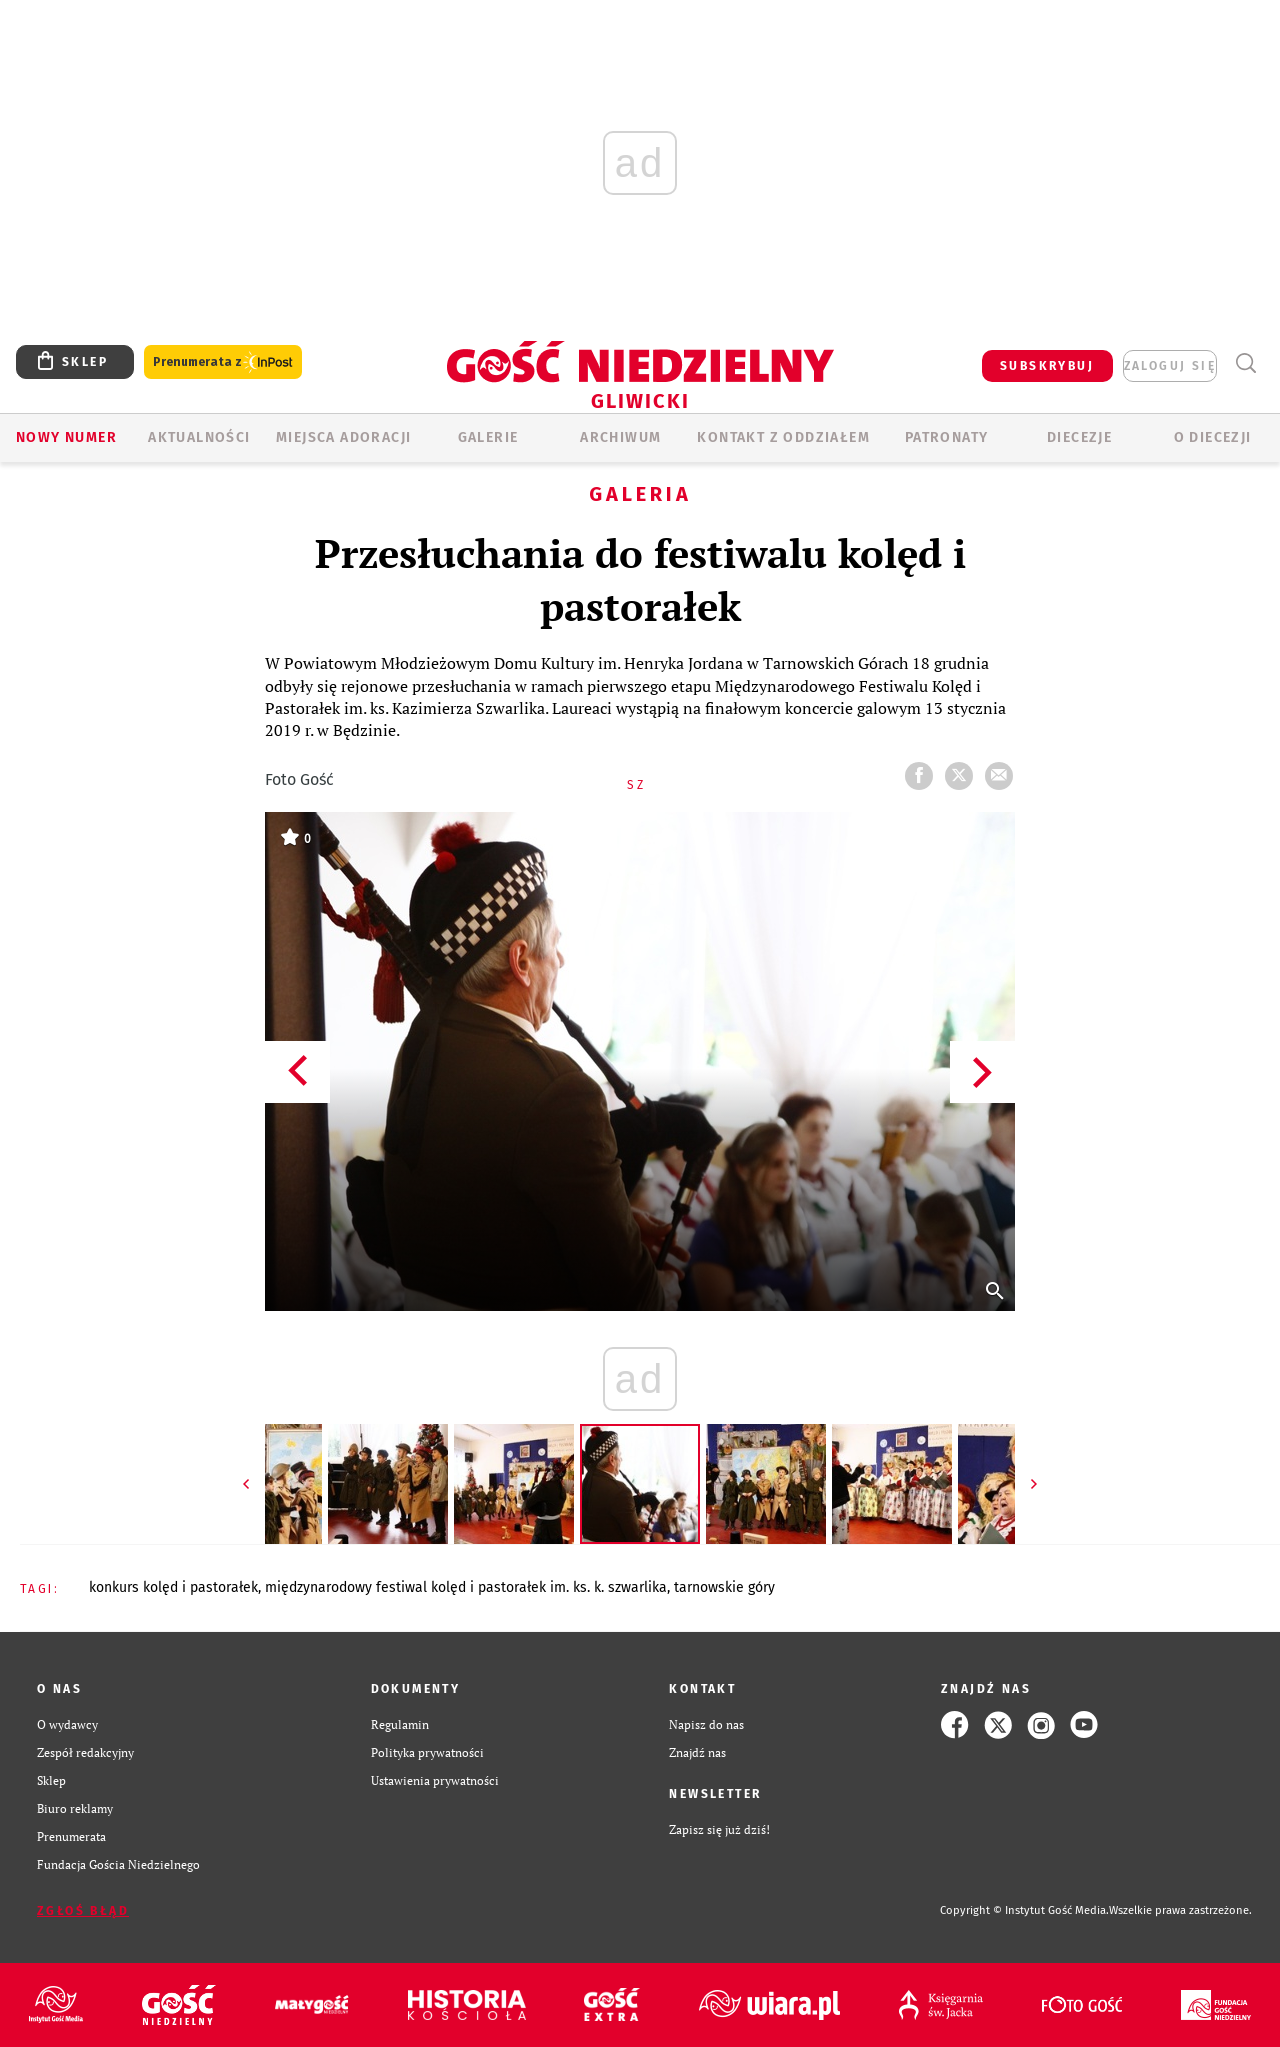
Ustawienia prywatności (435, 1780)
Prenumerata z (223, 362)
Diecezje (1079, 437)
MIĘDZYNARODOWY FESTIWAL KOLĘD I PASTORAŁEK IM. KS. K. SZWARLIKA (466, 1587)
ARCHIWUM (620, 437)
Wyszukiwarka (1245, 363)
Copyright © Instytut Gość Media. (1024, 1910)
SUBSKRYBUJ (1047, 366)
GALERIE (488, 437)
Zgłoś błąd (83, 1911)
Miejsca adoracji (343, 437)
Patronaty (947, 437)
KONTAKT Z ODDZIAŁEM (783, 437)
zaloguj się (1170, 366)
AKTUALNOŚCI (199, 437)
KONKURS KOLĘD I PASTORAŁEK (173, 1587)
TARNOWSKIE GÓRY (724, 1587)
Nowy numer (66, 437)
